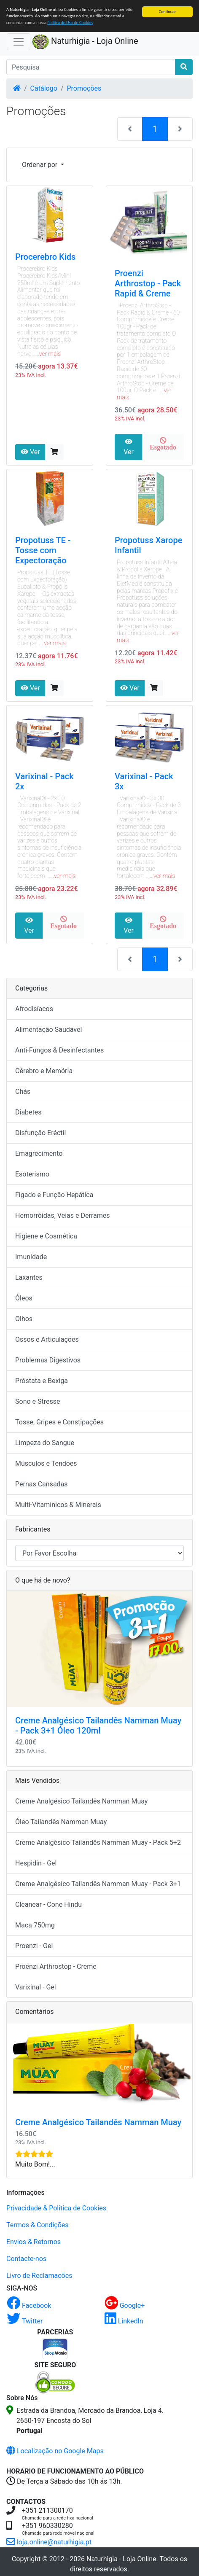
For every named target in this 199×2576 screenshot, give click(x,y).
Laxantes (29, 1277)
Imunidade (31, 1257)
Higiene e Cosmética (46, 1236)
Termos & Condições (37, 2225)
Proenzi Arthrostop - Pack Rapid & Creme (148, 283)
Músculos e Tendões (46, 1463)
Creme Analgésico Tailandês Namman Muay (81, 1801)
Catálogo (43, 88)
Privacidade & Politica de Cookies (56, 2208)
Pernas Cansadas (41, 1484)
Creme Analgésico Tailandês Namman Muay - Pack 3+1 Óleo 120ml (98, 1725)
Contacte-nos (26, 2259)
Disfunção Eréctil (40, 1133)
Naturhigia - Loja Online (85, 41)
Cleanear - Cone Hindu (48, 1904)
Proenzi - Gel (34, 1946)
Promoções (84, 88)
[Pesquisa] (90, 67)
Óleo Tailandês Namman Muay (61, 1822)
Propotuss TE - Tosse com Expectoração (43, 550)
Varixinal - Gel (35, 1987)
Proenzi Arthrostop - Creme (56, 1966)
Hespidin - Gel (35, 1863)
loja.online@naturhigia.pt (48, 2542)
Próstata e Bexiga (41, 1381)
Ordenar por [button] (40, 165)
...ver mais (48, 353)
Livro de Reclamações (39, 2276)
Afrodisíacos (34, 1009)
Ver (30, 452)
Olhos (23, 1319)
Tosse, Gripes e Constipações (59, 1422)
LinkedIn (124, 2321)
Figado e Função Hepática (54, 1195)
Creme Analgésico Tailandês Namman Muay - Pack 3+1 (98, 1884)
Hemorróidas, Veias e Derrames (62, 1215)
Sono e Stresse (37, 1401)
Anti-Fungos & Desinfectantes (59, 1050)
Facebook (29, 2305)
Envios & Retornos (33, 2242)
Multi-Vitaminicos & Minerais (58, 1505)
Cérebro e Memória (44, 1071)
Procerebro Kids (45, 257)
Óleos (23, 1298)
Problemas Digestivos (48, 1360)
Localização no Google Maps (55, 2451)
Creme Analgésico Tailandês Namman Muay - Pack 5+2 (98, 1842)
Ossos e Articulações (47, 1339)
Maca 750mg (35, 1925)
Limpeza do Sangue (44, 1443)
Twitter (25, 2321)
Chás (22, 1091)
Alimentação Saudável (48, 1030)
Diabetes (28, 1112)
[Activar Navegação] (18, 41)
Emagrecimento (38, 1153)
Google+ (125, 2305)
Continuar (167, 11)
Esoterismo (32, 1174)
